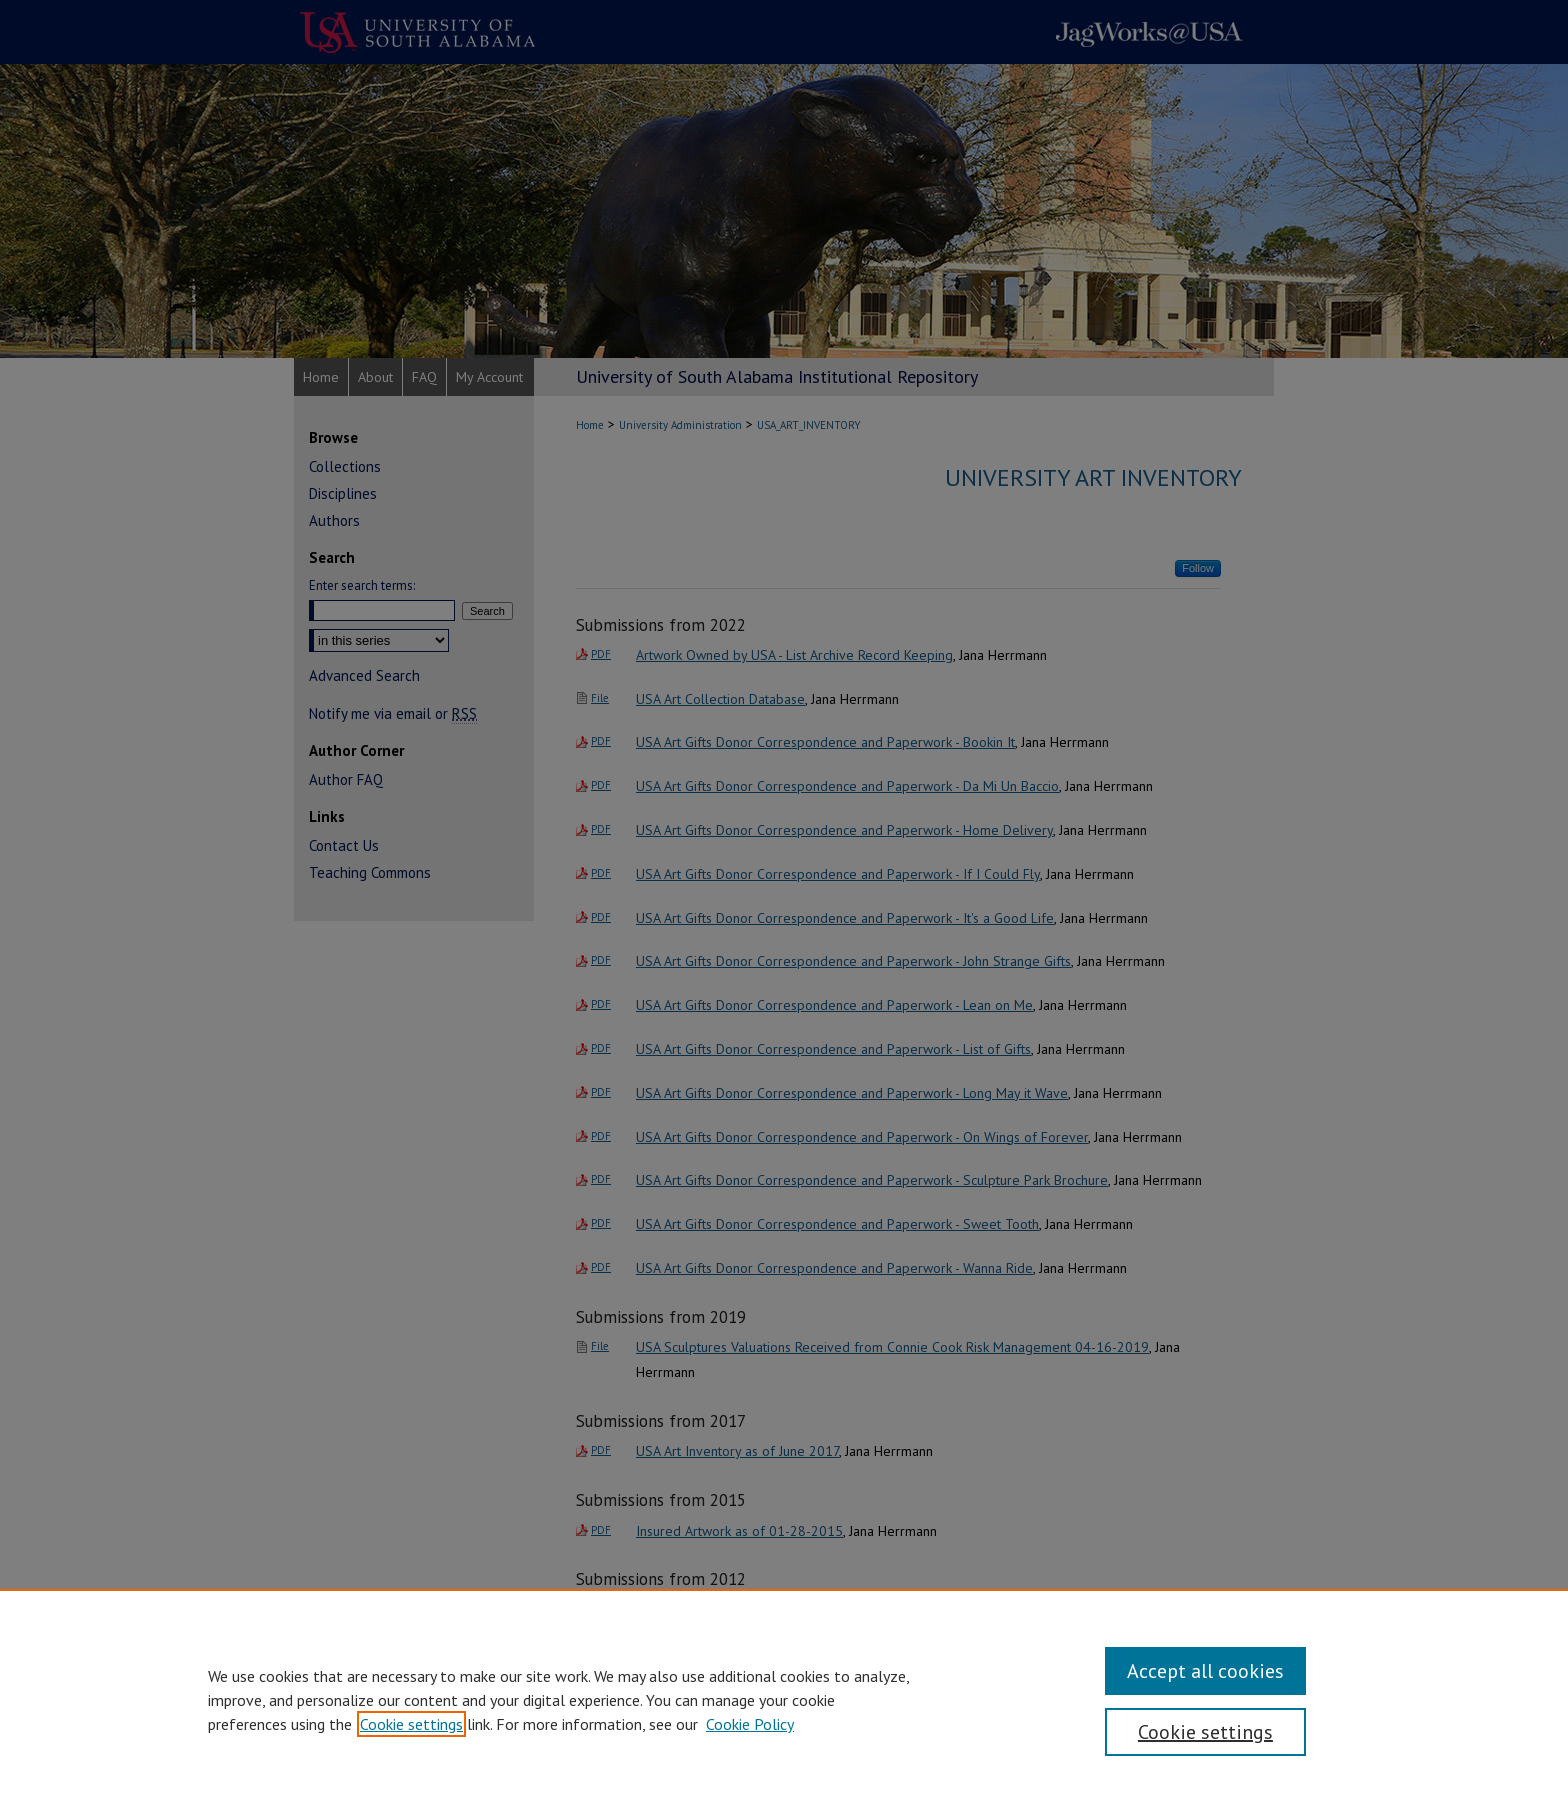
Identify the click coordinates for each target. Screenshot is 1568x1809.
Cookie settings (411, 1724)
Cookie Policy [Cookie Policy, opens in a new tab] (750, 1724)
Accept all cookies (1205, 1671)
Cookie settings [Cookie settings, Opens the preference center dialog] (1205, 1732)
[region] (784, 1699)
